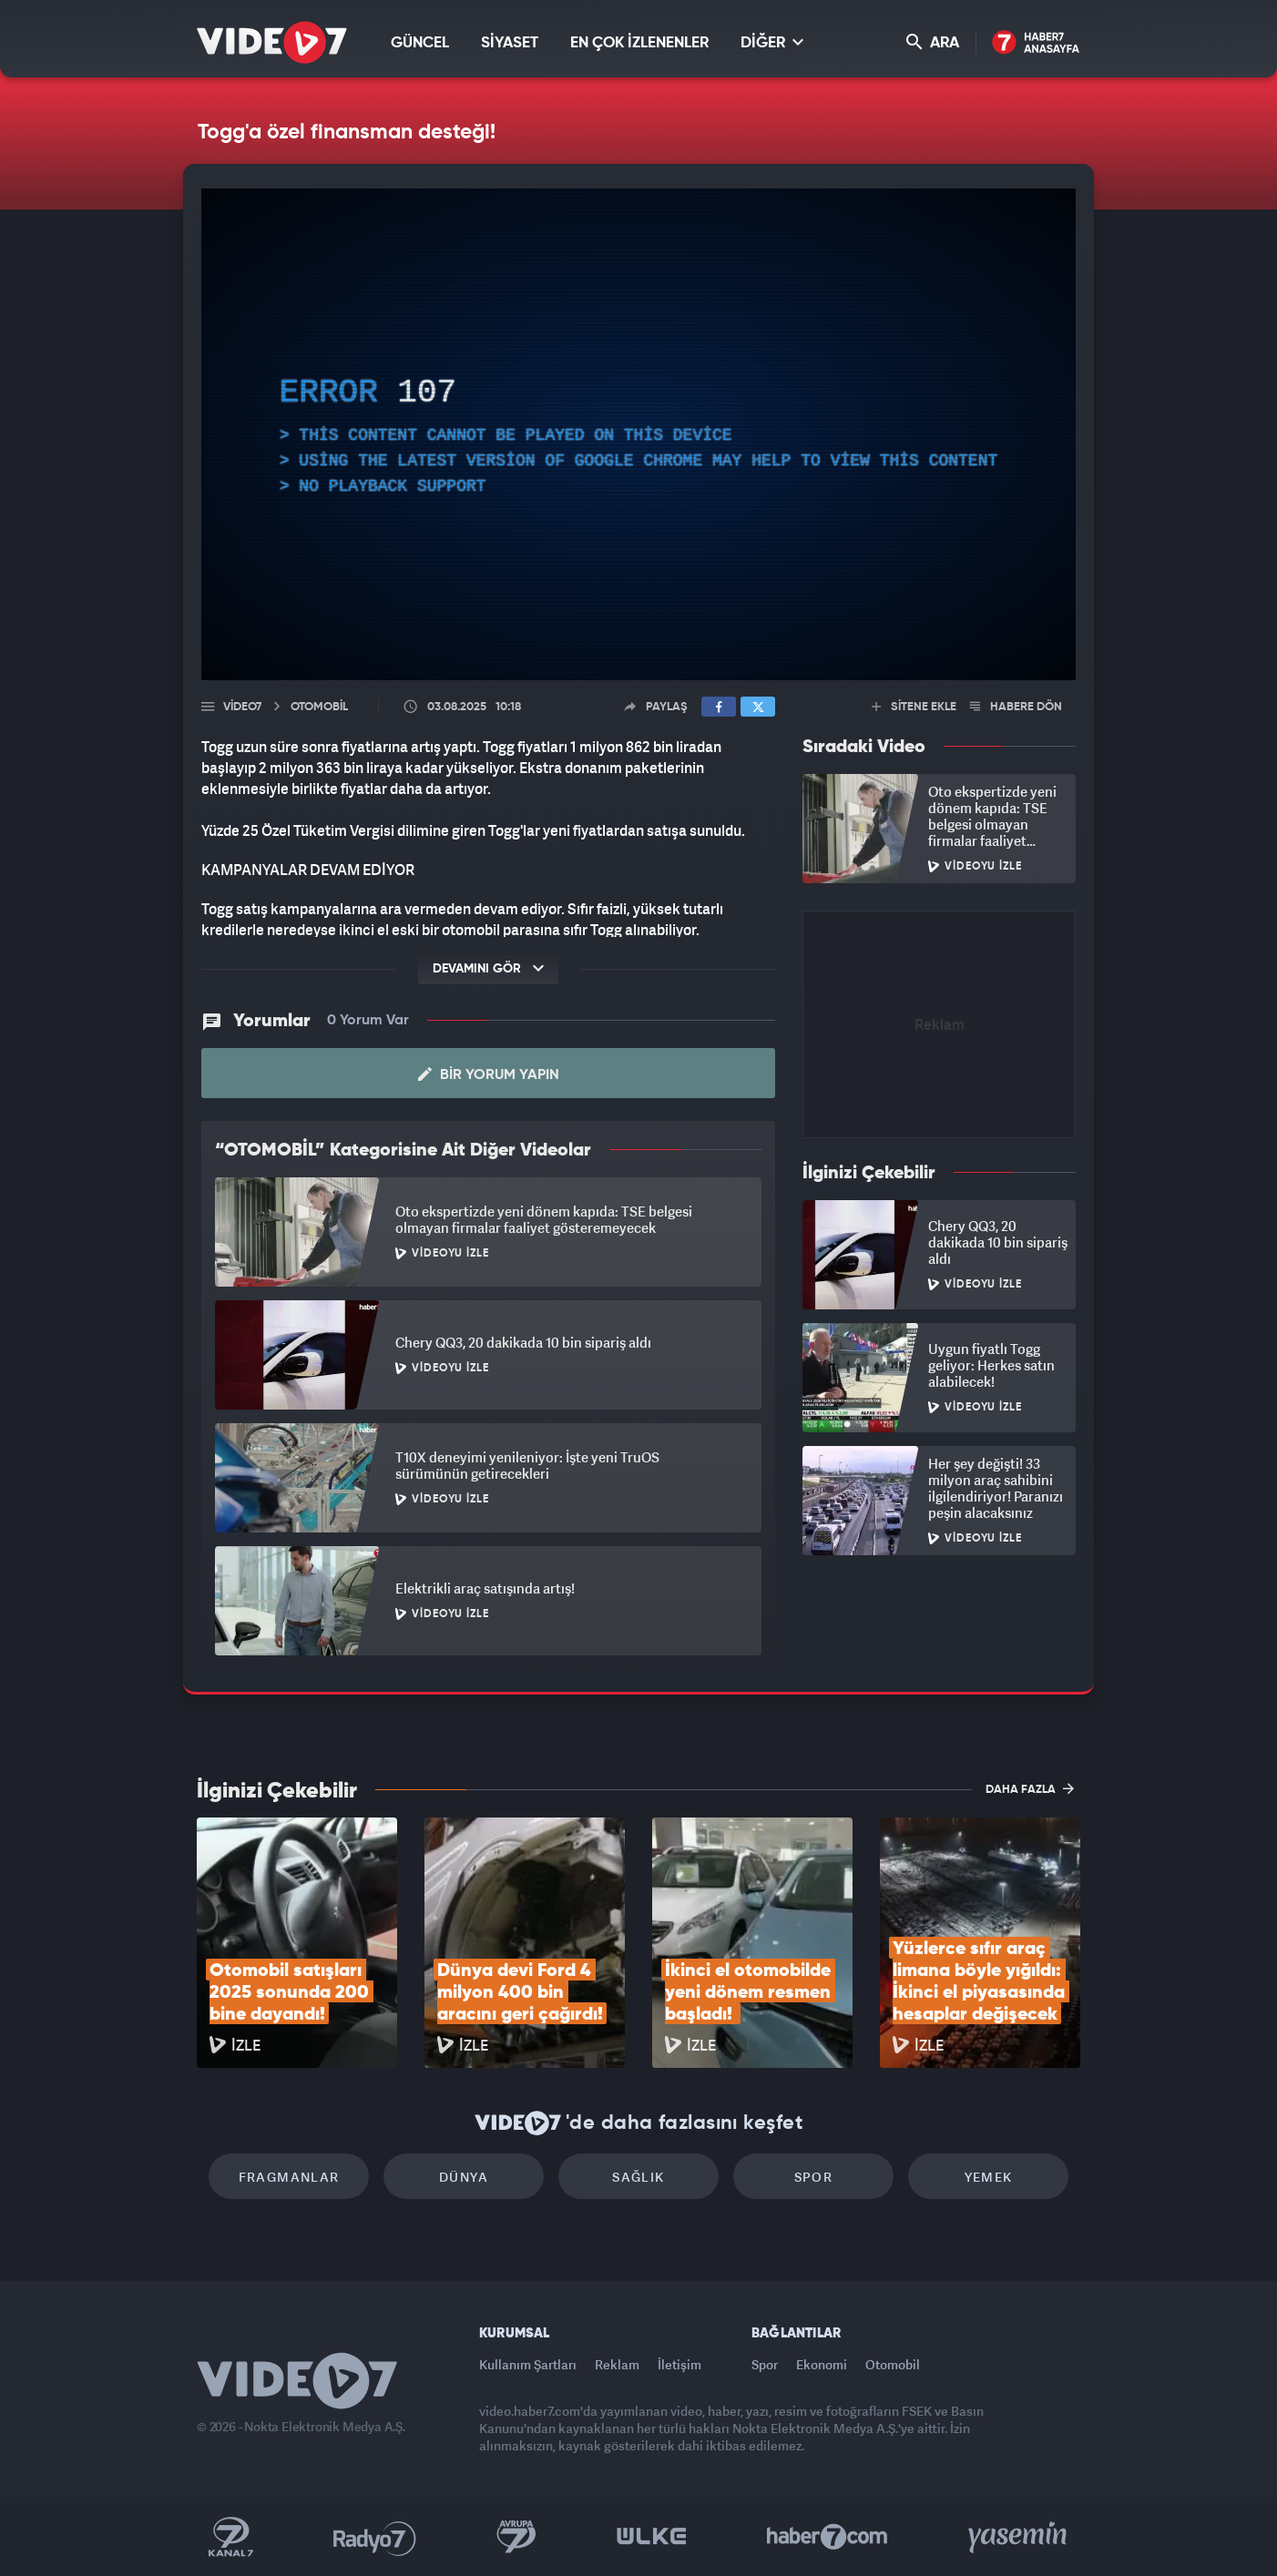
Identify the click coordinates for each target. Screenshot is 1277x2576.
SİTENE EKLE (914, 707)
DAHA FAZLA (1030, 1788)
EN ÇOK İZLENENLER (639, 43)
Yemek (989, 2176)
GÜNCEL (420, 43)
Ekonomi (821, 2364)
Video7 (242, 707)
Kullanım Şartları (528, 2364)
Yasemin (1019, 2537)
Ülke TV (652, 2537)
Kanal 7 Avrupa (516, 2537)
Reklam (617, 2364)
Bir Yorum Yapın (488, 1074)
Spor (813, 2176)
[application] (638, 434)
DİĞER (772, 42)
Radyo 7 (374, 2537)
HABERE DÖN (1016, 707)
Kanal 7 (230, 2537)
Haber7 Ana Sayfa (1036, 43)
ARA (932, 42)
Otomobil (892, 2364)
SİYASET (509, 43)
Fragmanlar (289, 2176)
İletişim (679, 2364)
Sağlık (638, 2176)
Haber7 (827, 2537)
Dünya (463, 2176)
